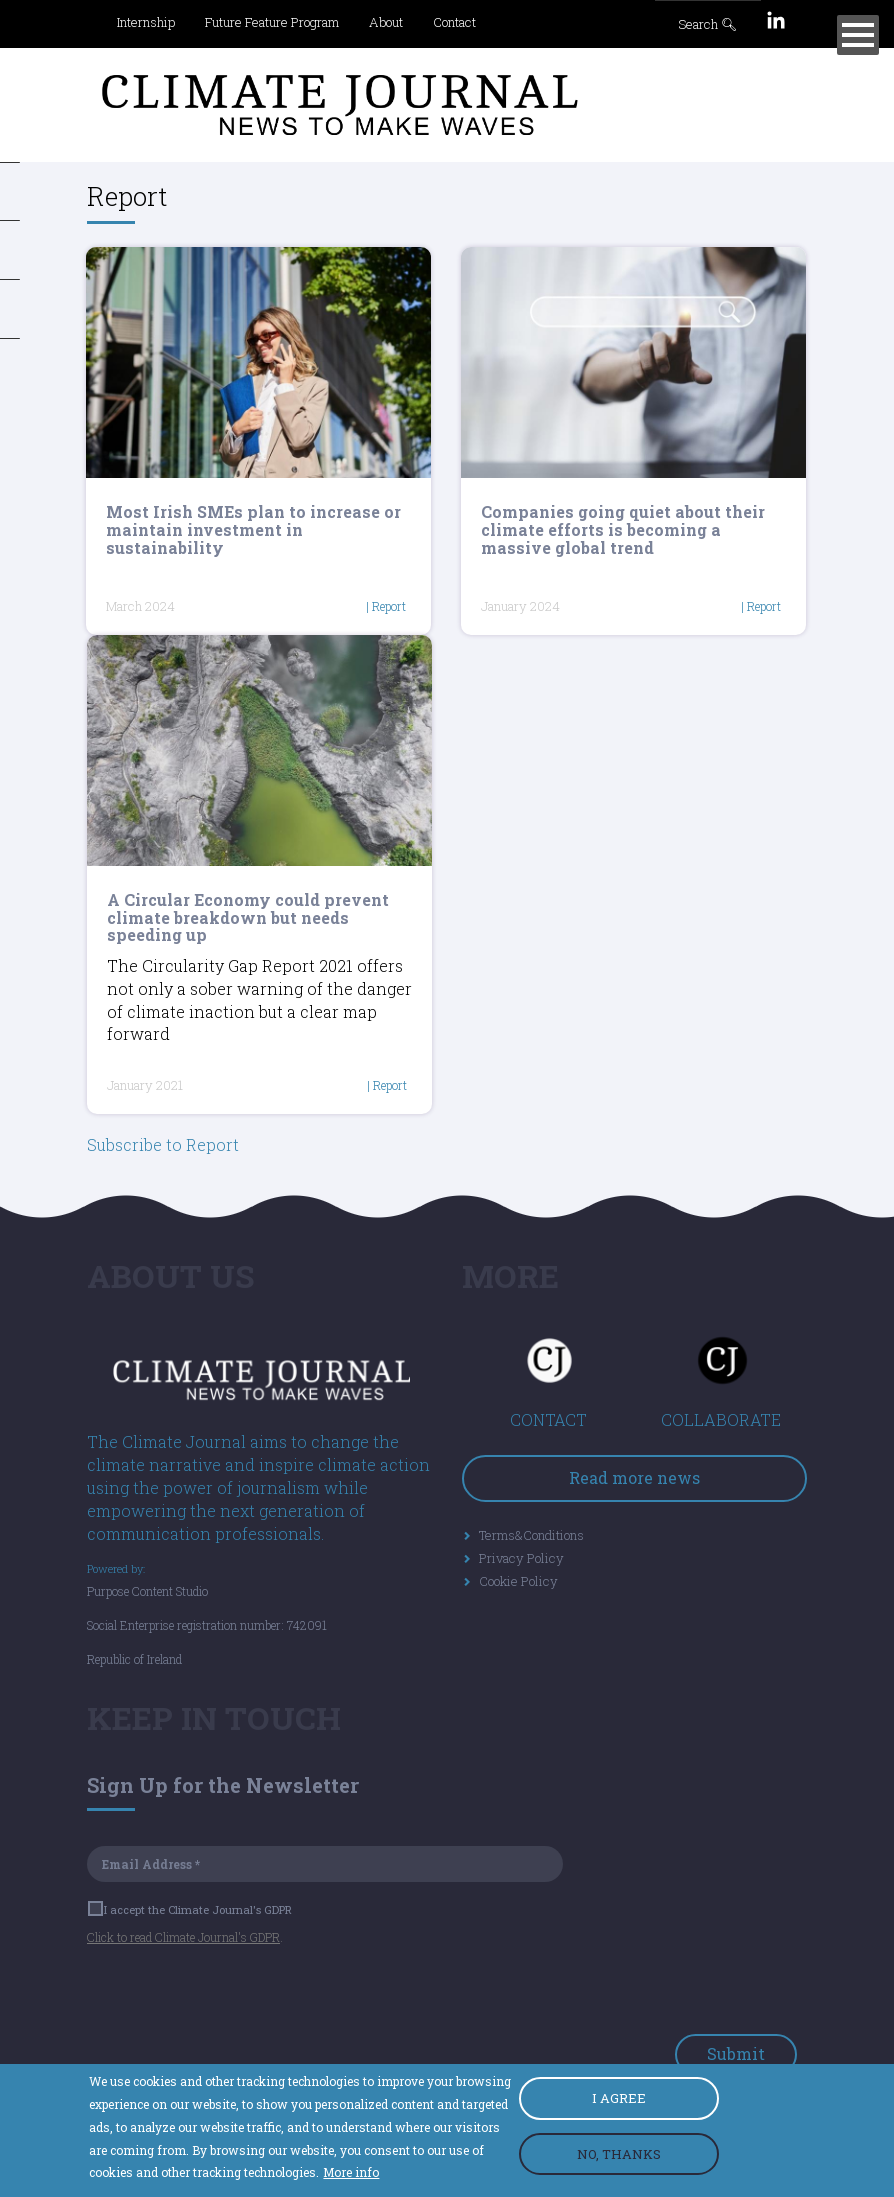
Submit (736, 2053)
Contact (454, 22)
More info (351, 2172)
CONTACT (548, 1419)
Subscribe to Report (163, 1144)
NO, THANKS (619, 2154)
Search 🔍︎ (708, 24)
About (386, 22)
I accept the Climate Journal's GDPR (191, 1909)
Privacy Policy (521, 1558)
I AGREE (619, 2098)
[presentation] (239, 1995)
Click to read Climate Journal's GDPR (183, 1937)
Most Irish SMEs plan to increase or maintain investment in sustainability (253, 529)
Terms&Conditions (531, 1535)
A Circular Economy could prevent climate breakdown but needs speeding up (248, 917)
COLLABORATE (721, 1419)
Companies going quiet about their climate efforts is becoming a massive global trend (623, 529)
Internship (146, 22)
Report (389, 606)
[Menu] (858, 35)
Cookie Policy (518, 1581)
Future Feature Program (272, 22)
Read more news (634, 1477)
